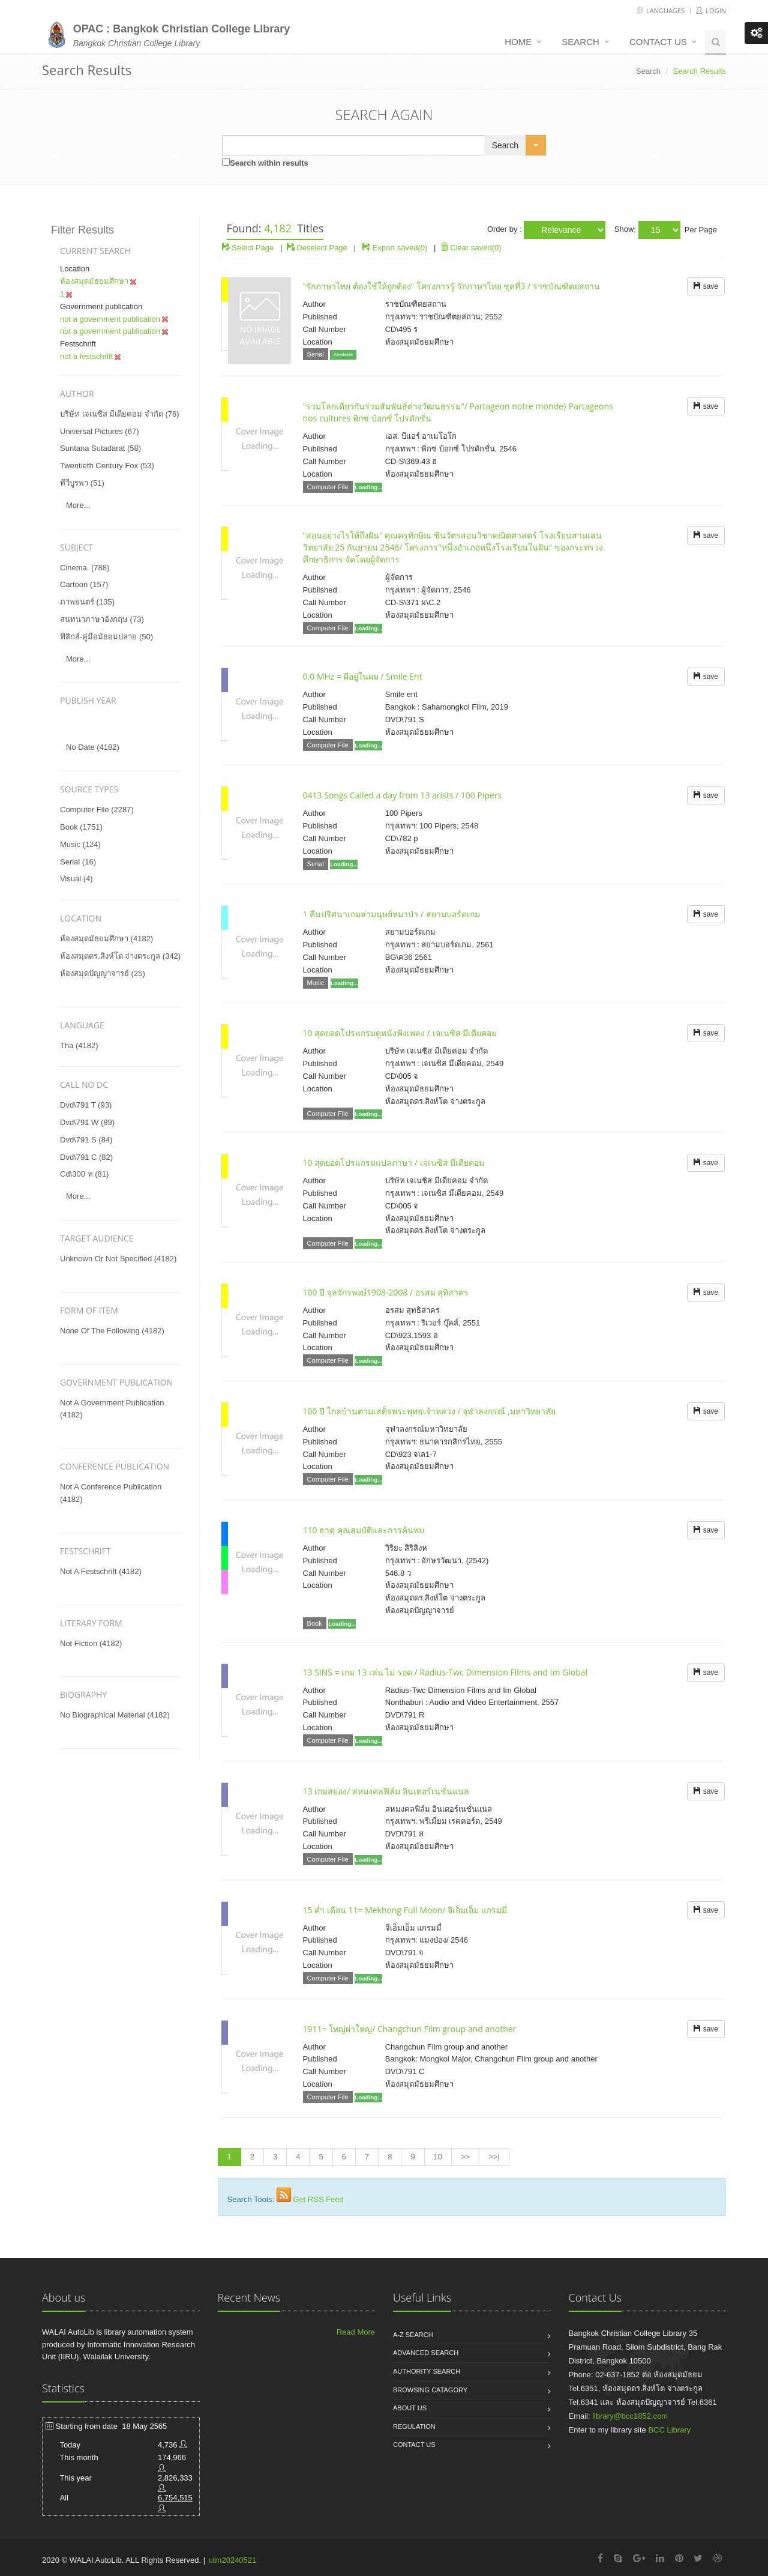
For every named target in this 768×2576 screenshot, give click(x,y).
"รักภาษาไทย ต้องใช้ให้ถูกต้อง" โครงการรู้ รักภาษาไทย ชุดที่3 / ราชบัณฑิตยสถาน (451, 286)
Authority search (426, 2371)
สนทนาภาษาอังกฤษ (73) (102, 619)
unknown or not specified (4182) (118, 1258)
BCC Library (669, 2429)
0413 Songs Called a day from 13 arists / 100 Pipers (402, 795)
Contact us (658, 42)
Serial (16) (78, 861)
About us (410, 2408)
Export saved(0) (400, 247)
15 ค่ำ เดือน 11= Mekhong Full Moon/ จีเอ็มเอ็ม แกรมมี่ (405, 1910)
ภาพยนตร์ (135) (87, 601)
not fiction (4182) (91, 1643)
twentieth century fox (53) (107, 465)
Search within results (269, 162)
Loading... (368, 487)
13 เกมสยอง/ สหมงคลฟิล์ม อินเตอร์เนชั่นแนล (386, 1791)
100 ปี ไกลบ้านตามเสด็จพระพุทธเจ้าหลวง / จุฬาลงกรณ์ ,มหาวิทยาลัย (429, 1411)
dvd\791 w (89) (87, 1122)
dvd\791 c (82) (86, 1157)
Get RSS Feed (318, 2199)
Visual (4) (76, 878)
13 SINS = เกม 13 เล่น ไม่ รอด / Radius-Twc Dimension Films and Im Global (445, 1672)
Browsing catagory (430, 2390)
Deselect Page (317, 247)
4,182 (278, 228)
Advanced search (425, 2352)
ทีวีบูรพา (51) (82, 482)
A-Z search (413, 2334)
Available (343, 354)
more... (78, 505)
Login (711, 10)
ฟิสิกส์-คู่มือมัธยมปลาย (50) (106, 636)
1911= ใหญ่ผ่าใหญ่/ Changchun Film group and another (410, 2029)
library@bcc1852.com (630, 2416)
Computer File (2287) (97, 809)
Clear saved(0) (471, 247)
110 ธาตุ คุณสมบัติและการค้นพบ (363, 1530)
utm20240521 (233, 2560)
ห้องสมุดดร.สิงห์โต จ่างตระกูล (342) (120, 956)
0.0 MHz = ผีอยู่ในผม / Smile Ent (362, 676)
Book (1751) (81, 826)
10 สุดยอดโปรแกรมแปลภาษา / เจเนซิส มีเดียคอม (394, 1162)
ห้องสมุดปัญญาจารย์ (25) (102, 973)
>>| (494, 2156)
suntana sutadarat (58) (100, 448)
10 (438, 2156)
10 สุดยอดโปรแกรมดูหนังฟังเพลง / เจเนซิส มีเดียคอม (400, 1033)
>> (465, 2156)
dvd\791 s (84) (86, 1139)
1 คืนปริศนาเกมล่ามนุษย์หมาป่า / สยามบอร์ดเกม (391, 914)
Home (518, 42)
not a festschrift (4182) (101, 1571)
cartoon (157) (84, 584)
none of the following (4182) (112, 1330)
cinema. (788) (84, 567)
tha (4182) (79, 1045)
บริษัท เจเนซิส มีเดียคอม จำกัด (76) (119, 413)
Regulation (414, 2426)
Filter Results (82, 230)
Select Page (248, 247)
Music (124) (80, 844)
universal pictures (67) (99, 431)
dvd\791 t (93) (86, 1104)
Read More (356, 2331)
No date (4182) (92, 747)
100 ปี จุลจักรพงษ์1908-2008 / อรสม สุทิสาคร (386, 1292)
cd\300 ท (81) (84, 1173)
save (706, 286)
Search (580, 42)
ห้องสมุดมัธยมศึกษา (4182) (106, 938)
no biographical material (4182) (115, 1714)
